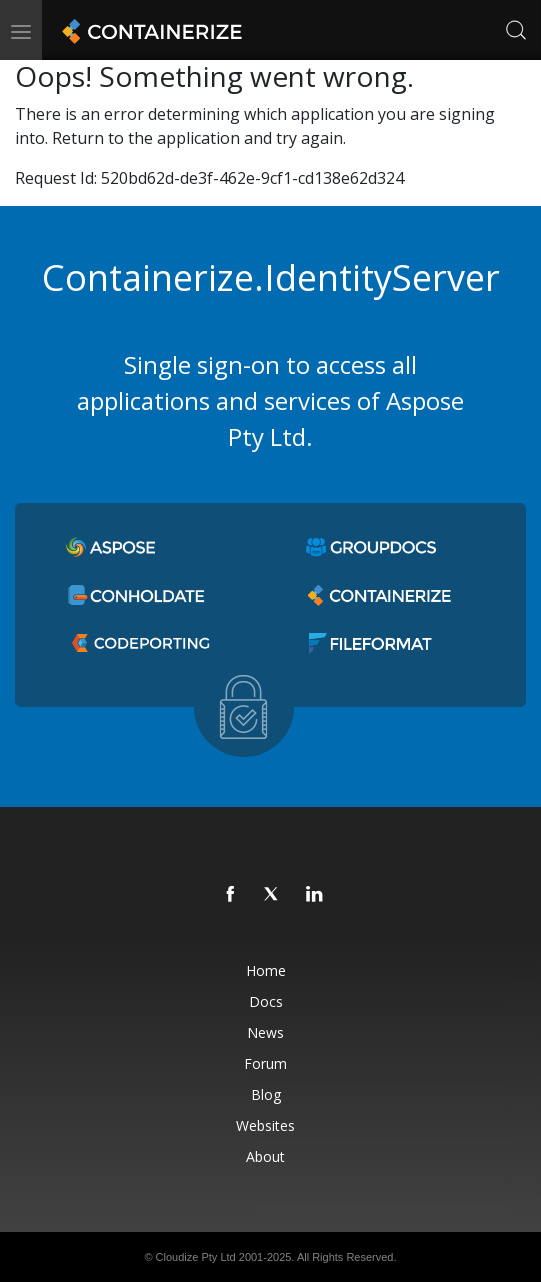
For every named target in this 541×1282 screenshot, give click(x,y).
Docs (266, 1001)
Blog (266, 1094)
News (265, 1032)
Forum (265, 1063)
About (265, 1156)
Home (266, 970)
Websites (265, 1125)
